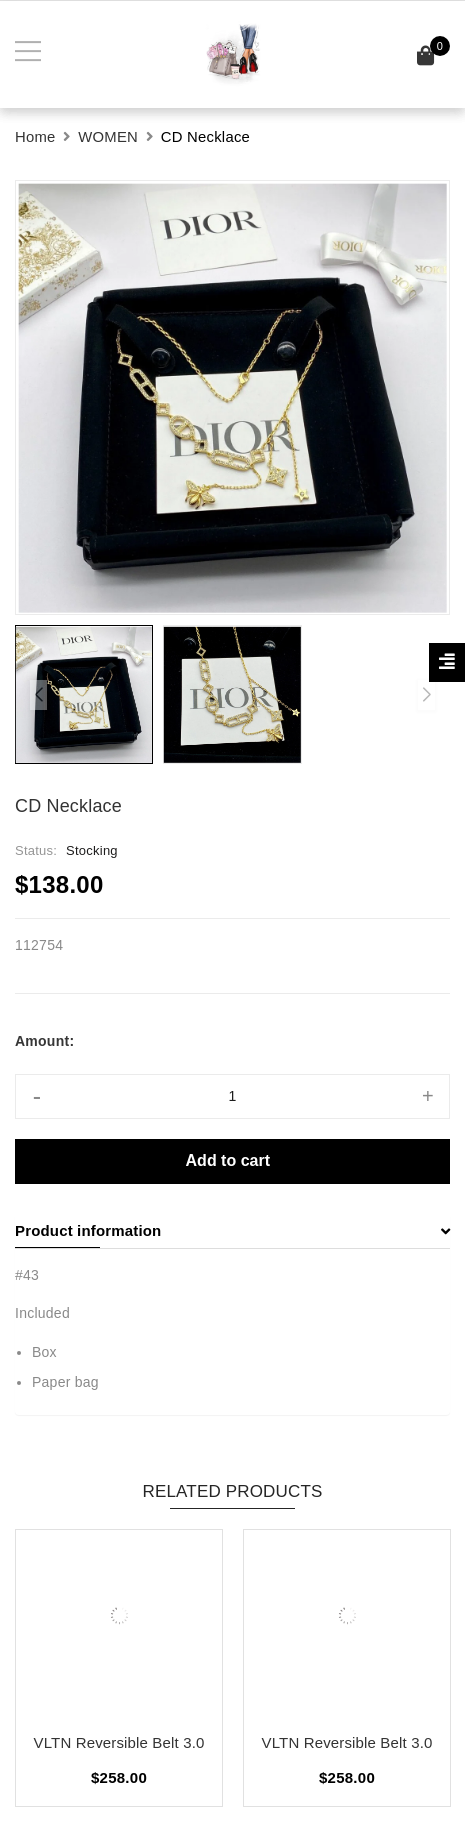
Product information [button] (232, 1230)
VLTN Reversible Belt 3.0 (119, 1742)
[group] (232, 397)
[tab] (232, 1231)
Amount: (44, 1041)
